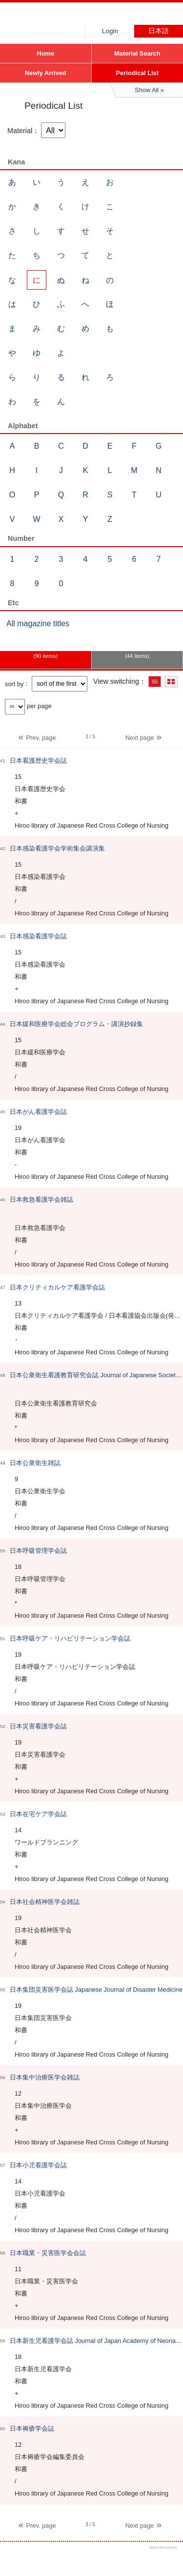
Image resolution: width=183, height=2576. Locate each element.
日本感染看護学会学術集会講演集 (57, 848)
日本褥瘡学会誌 (32, 2428)
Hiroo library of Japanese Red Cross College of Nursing (73, 17)
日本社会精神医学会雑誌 (45, 1901)
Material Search (137, 53)
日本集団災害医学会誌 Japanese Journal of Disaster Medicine (96, 1989)
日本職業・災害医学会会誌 (48, 2253)
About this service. (163, 2547)
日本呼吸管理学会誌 (38, 1550)
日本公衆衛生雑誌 (35, 1462)
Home (45, 53)
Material (19, 131)
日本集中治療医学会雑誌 (45, 2077)
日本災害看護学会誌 (38, 1726)
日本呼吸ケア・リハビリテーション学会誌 (70, 1638)
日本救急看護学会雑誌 (41, 1199)
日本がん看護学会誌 (38, 1111)
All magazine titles (37, 623)
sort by (14, 683)
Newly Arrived (45, 73)
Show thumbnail (171, 681)
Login (110, 31)
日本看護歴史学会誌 (38, 760)
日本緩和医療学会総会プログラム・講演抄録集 (76, 1024)
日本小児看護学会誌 (38, 2165)
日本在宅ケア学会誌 (38, 1814)
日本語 (158, 31)
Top (167, 2560)
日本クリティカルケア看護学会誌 (57, 1287)
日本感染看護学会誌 (38, 936)
